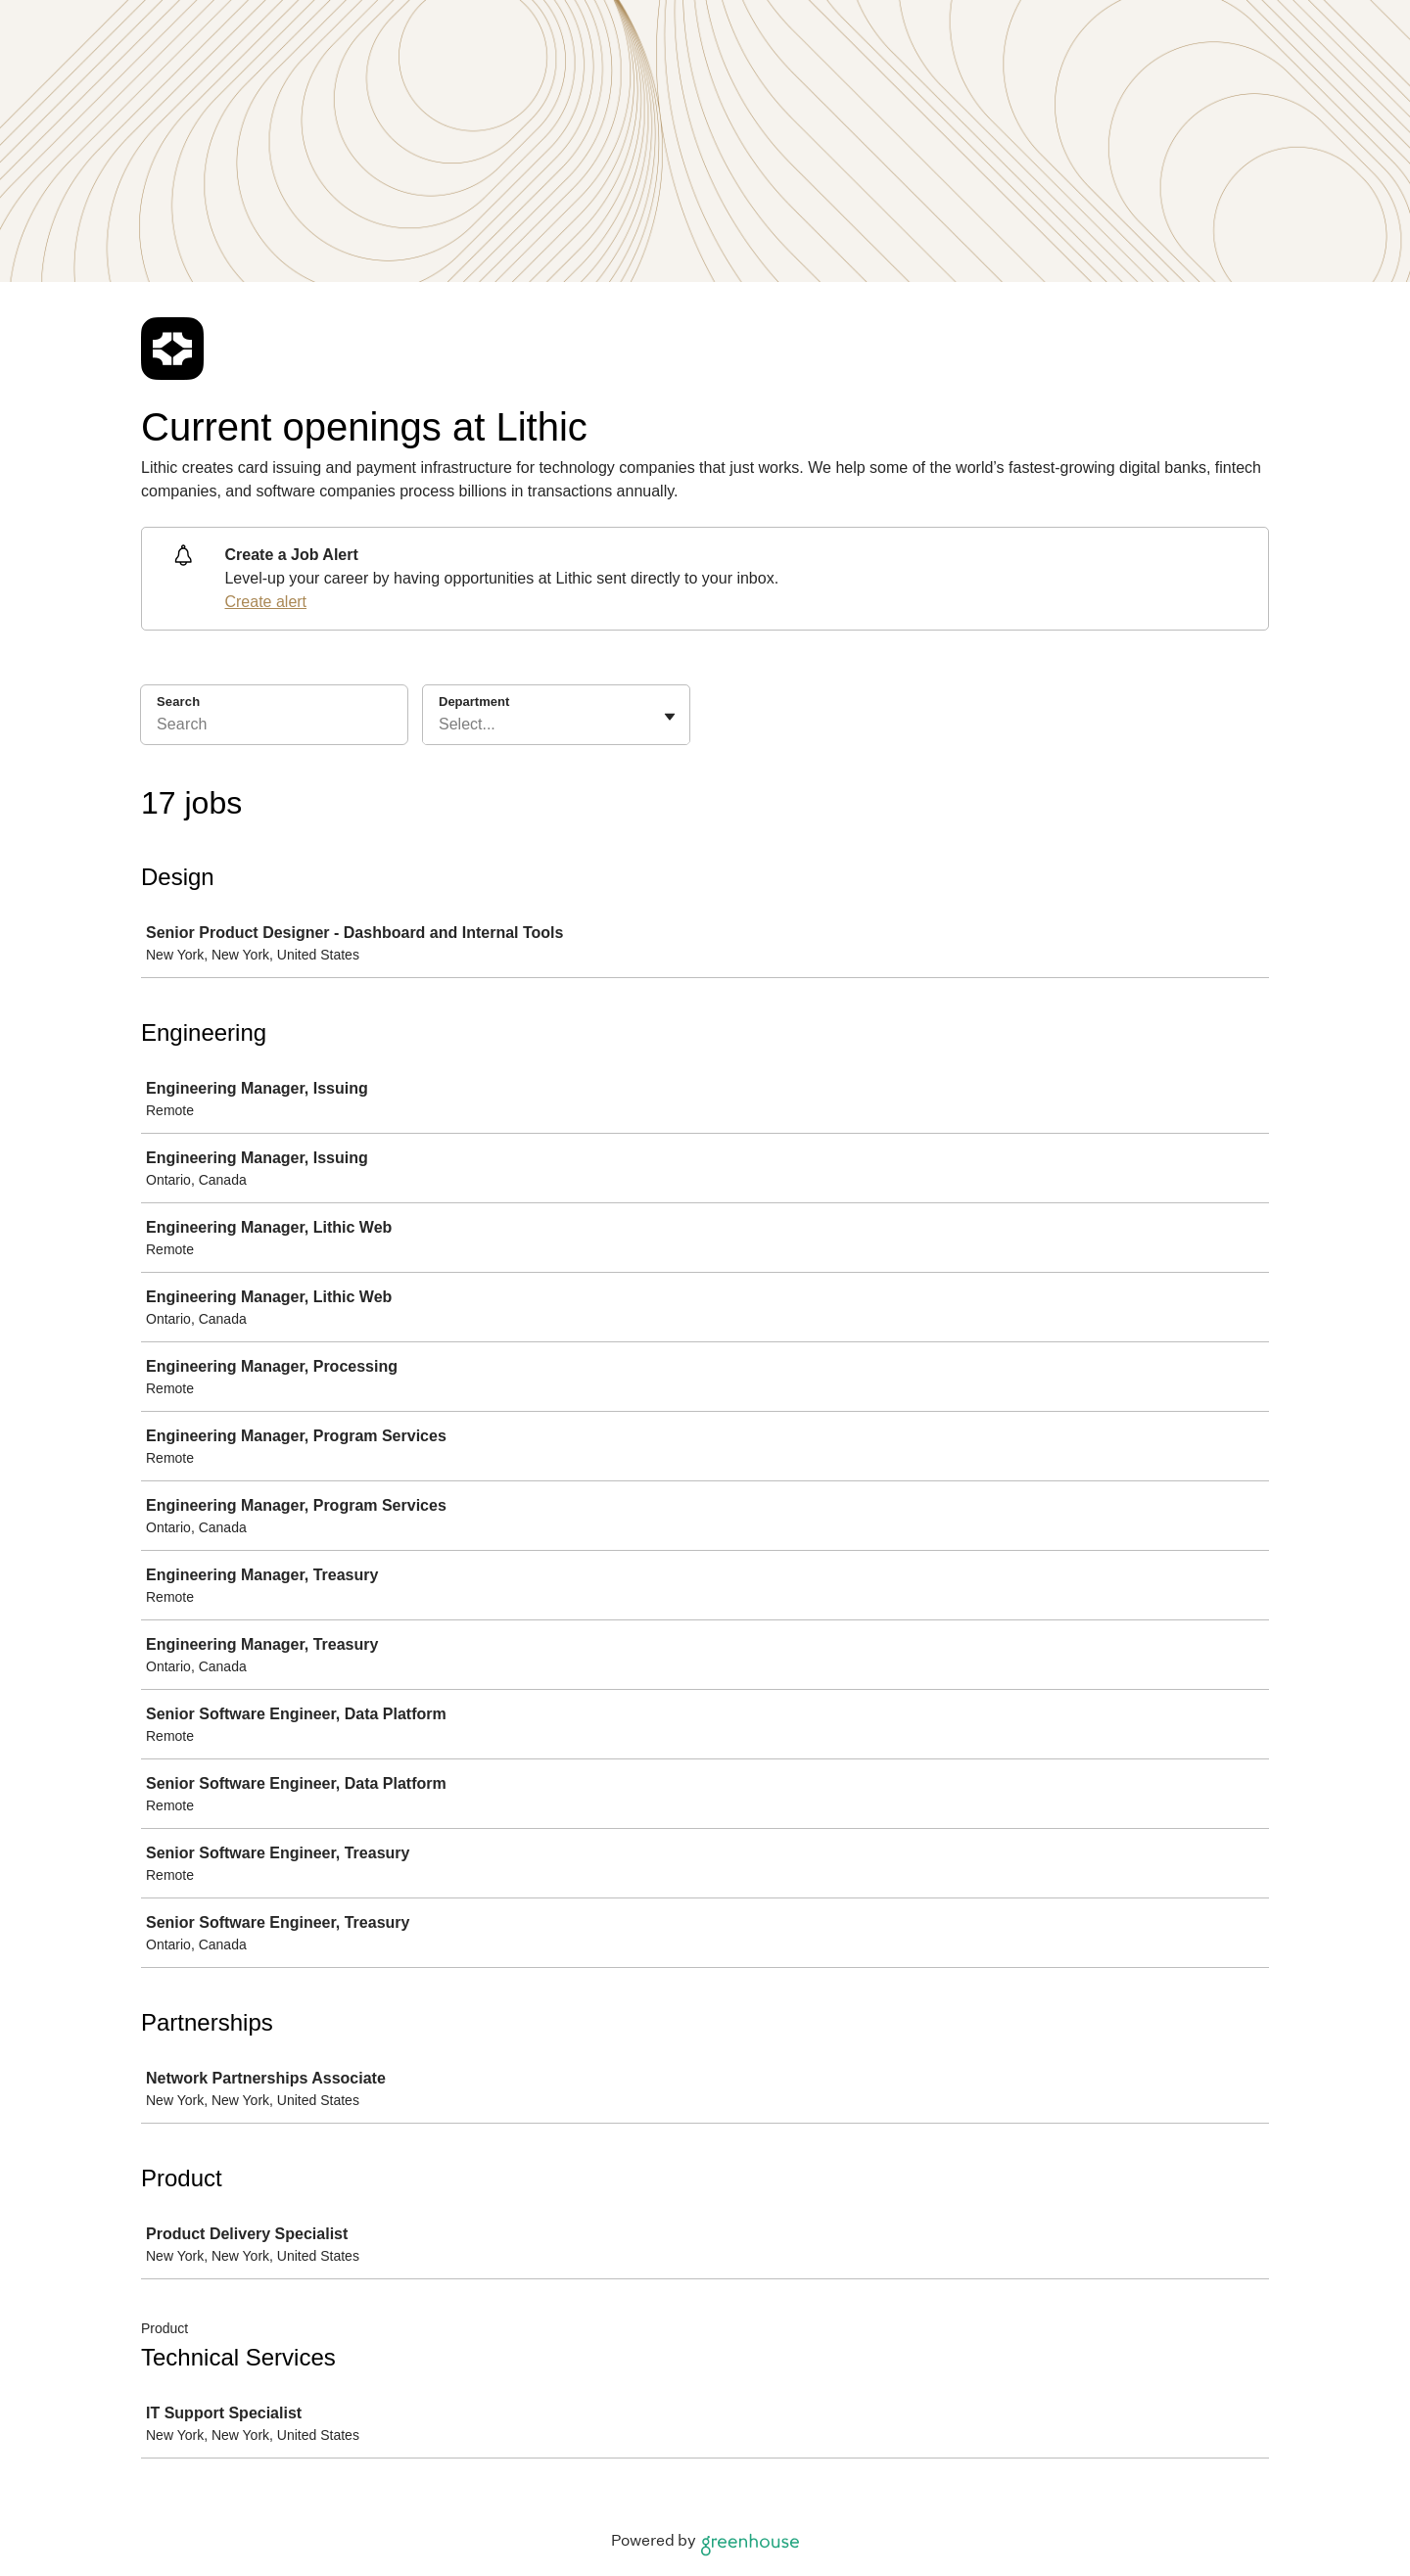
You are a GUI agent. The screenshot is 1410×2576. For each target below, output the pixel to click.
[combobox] (441, 724)
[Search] (274, 727)
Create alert (265, 601)
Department (474, 701)
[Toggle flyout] (670, 716)
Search (178, 701)
